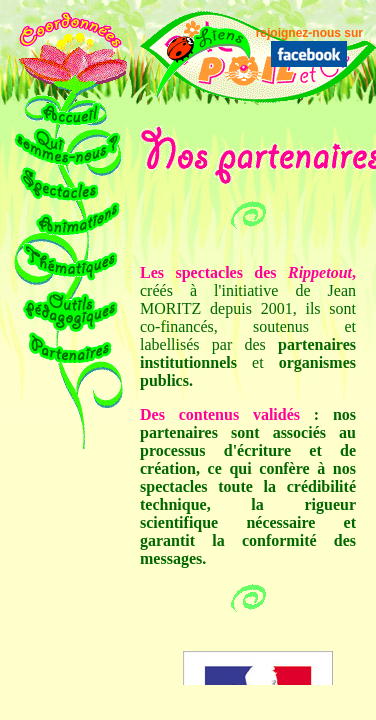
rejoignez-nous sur (309, 33)
